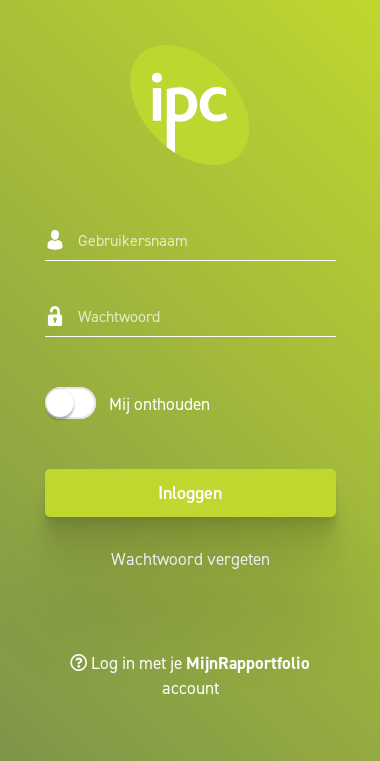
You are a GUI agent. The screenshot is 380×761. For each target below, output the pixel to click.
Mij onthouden (159, 404)
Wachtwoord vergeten (190, 559)
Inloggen (190, 493)
